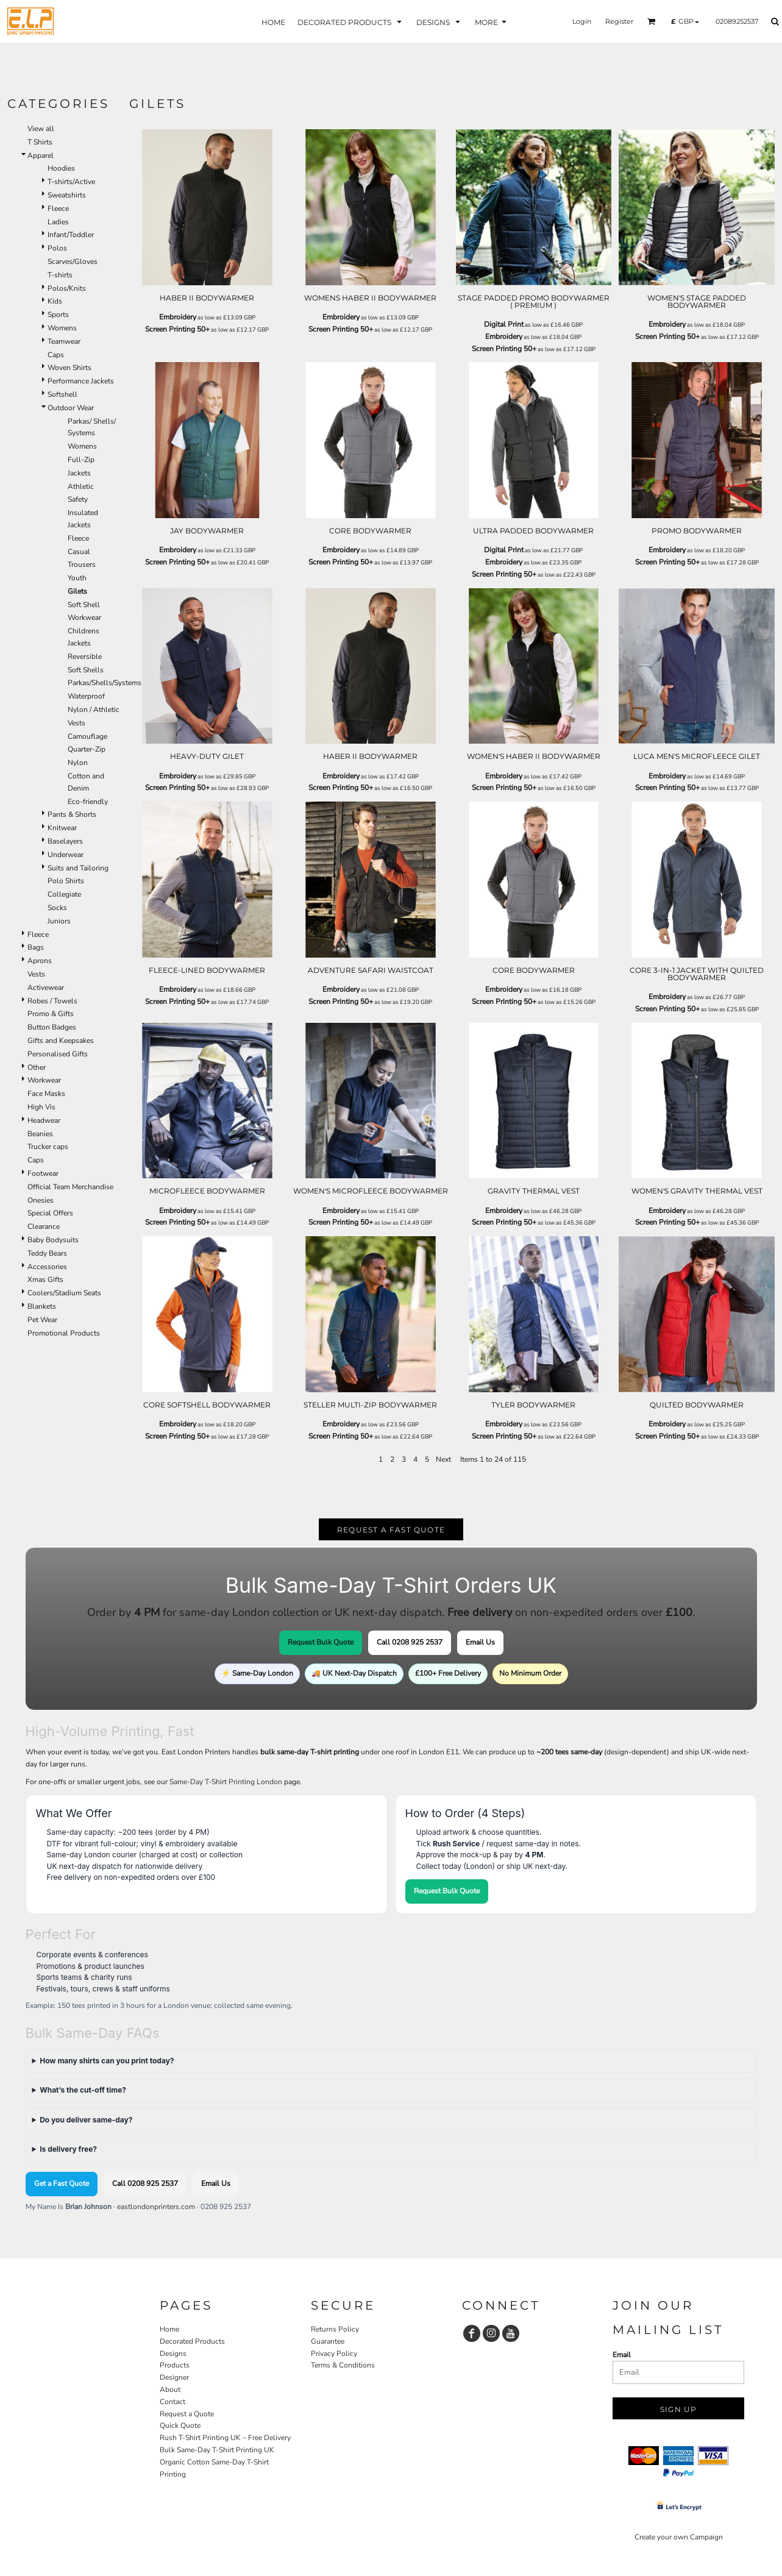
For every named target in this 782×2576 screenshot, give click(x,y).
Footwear (43, 1173)
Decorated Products (192, 2341)
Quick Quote (180, 2425)
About (170, 2389)
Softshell (62, 394)
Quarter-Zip (86, 749)
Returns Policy (335, 2329)
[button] (350, 21)
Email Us (480, 1642)
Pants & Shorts (72, 814)
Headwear (43, 1120)
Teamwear (64, 341)
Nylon (78, 762)
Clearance (43, 1226)
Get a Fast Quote (61, 2183)
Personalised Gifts (57, 1054)
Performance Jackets (81, 381)
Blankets (41, 1306)
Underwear (66, 854)
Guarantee (327, 2341)
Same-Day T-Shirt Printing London (225, 1782)
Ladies (58, 222)
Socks (57, 908)
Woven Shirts (69, 367)
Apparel (40, 155)
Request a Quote (187, 2414)
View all (40, 128)
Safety (78, 499)
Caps (56, 355)
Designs (173, 2353)
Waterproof (86, 696)
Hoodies (61, 168)
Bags (35, 947)
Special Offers (50, 1213)
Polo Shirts (66, 881)
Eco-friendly (88, 801)
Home (169, 2329)
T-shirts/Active (71, 182)
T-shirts (60, 275)
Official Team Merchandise (70, 1187)
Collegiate (64, 894)
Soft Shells (86, 670)
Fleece (58, 208)
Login (581, 21)
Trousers (82, 564)
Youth (77, 578)
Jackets (79, 473)
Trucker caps (47, 1146)
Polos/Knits (67, 288)
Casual (79, 552)
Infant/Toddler (71, 235)
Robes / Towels (52, 1001)
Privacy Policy (334, 2353)
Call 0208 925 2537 (410, 1642)
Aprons (39, 961)
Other (36, 1067)
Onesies (40, 1200)
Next (443, 1459)
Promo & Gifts (50, 1014)
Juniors (59, 921)
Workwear (84, 617)
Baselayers (65, 841)
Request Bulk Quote (321, 1642)
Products (175, 2365)
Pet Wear (42, 1320)
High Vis (41, 1107)
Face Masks (46, 1093)
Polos (57, 248)
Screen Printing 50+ (177, 329)
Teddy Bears (47, 1253)
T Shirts (39, 142)
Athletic (81, 486)
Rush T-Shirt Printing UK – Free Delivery (225, 2438)
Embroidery (177, 317)
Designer (174, 2377)
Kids (55, 301)
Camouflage (87, 736)
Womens (62, 328)
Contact (172, 2402)
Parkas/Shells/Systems (104, 683)
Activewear (45, 987)
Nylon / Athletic (93, 709)
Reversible (85, 656)
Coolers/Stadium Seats (64, 1293)
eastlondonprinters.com (156, 2206)
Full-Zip (81, 459)
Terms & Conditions (343, 2365)
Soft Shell (84, 605)
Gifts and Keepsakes (60, 1040)
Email (622, 2355)
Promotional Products (63, 1333)
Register (619, 21)
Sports (58, 314)
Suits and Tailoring (78, 868)
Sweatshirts (67, 195)
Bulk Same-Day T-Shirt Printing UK (217, 2450)
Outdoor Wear (71, 408)
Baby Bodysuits (53, 1240)
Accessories (47, 1267)
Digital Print (504, 324)
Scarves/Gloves (73, 261)
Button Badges (51, 1027)
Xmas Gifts (45, 1279)
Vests (76, 723)
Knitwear (62, 828)
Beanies (40, 1134)
